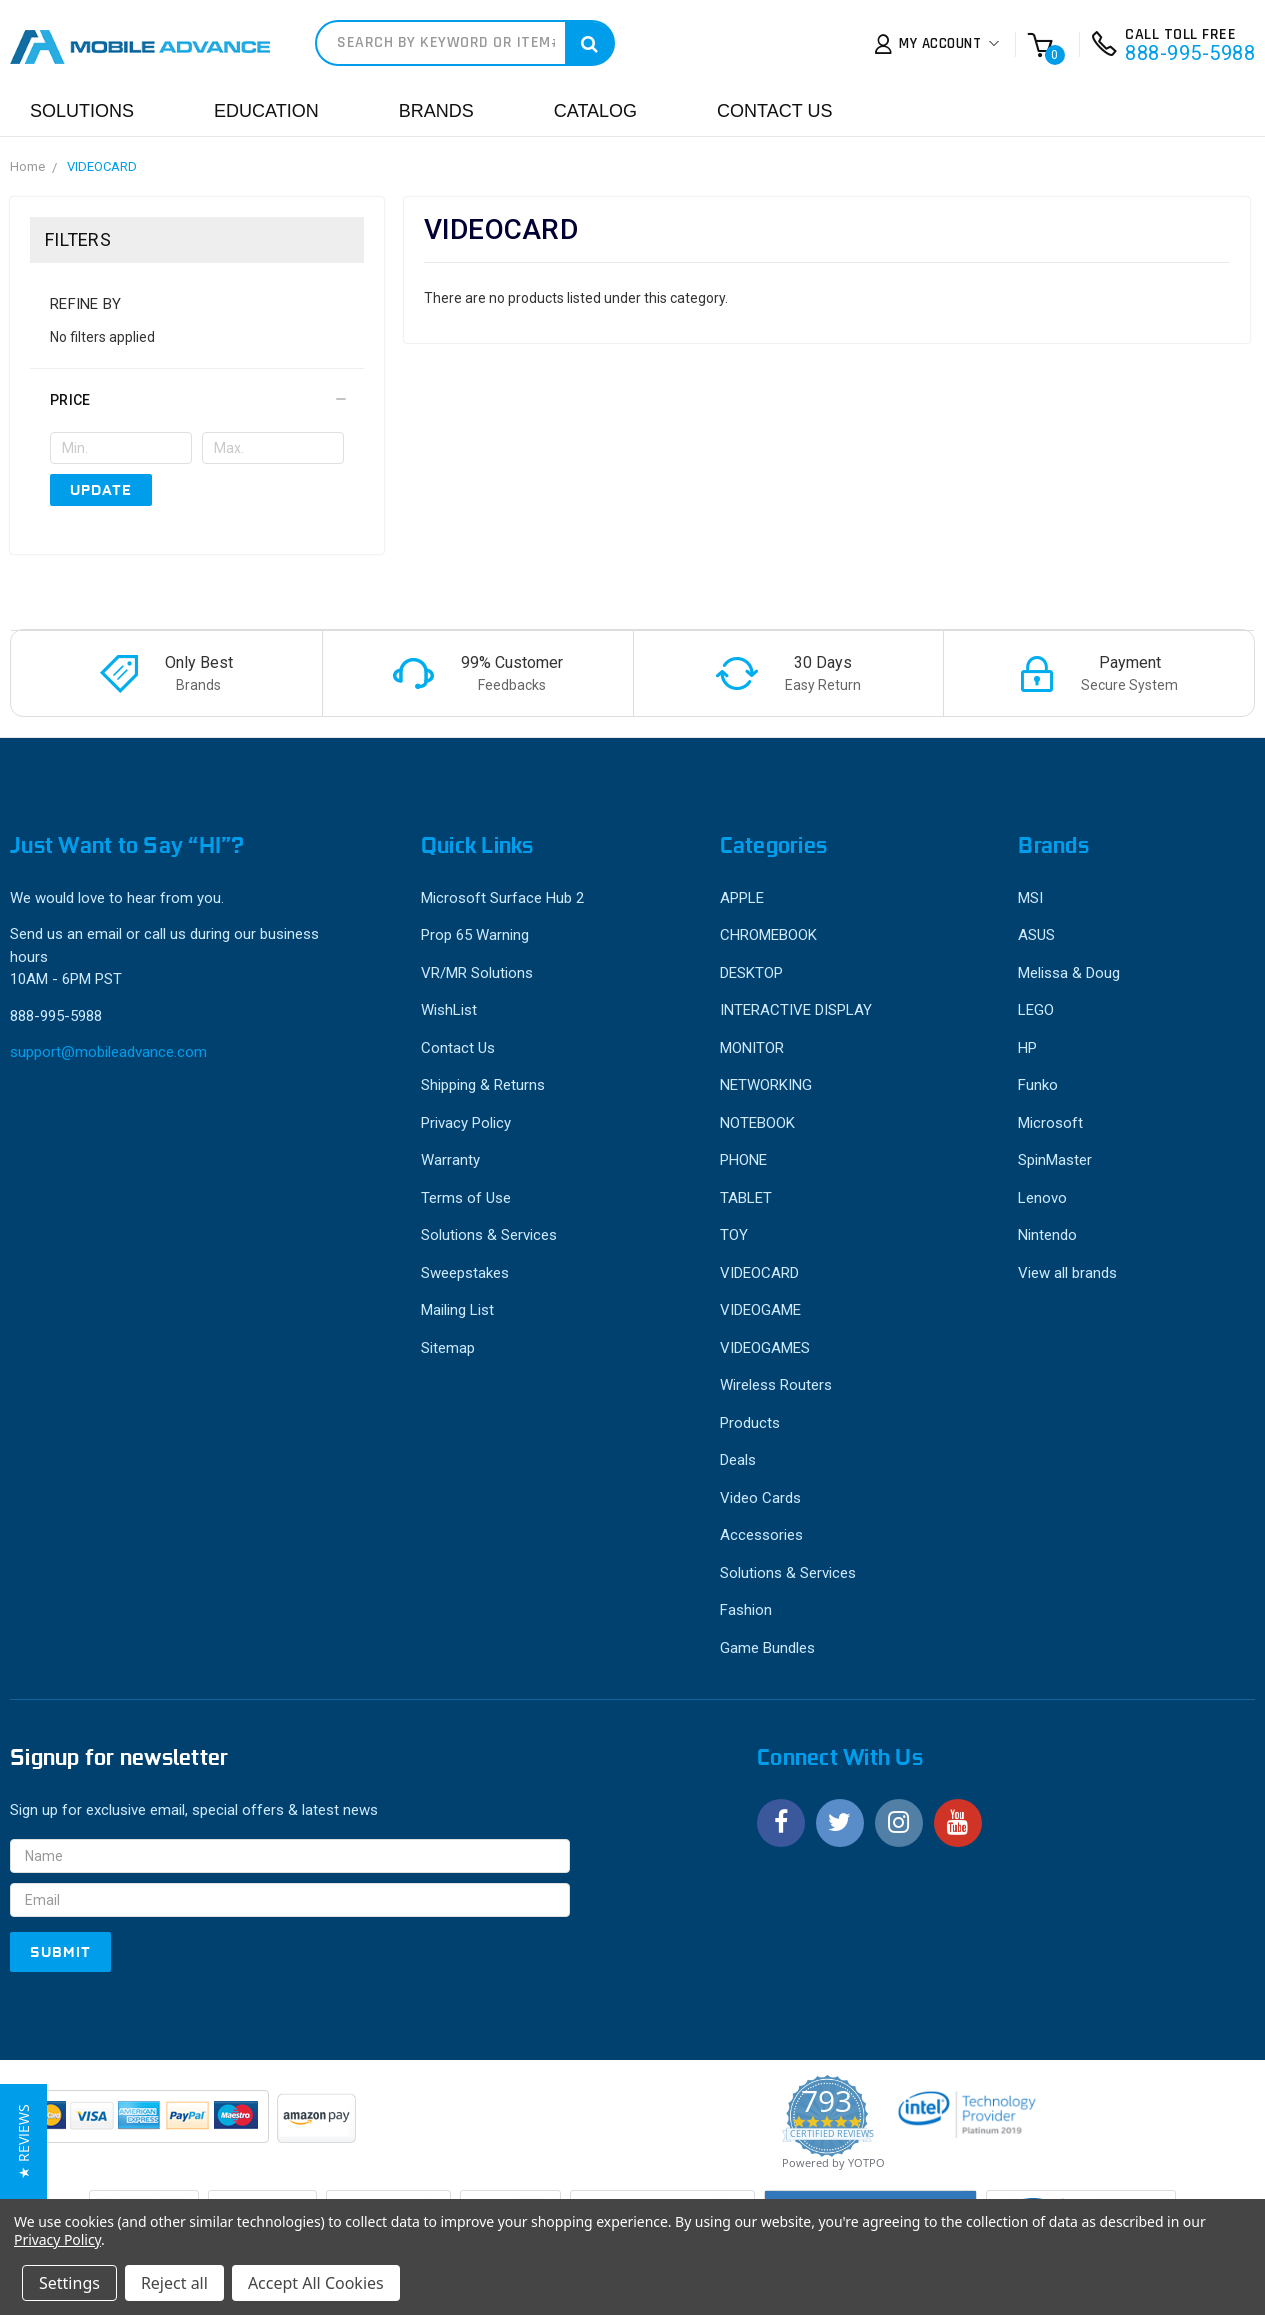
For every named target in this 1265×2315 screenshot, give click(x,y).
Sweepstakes (465, 1273)
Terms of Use (466, 1198)
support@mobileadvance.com (108, 1052)
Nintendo (1047, 1235)
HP (1027, 1048)
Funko (1038, 1085)
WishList (449, 1010)
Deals (738, 1460)
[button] (197, 400)
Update (101, 490)
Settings (69, 2283)
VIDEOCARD (102, 166)
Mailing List (457, 1310)
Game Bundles (767, 1648)
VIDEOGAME (760, 1310)
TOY (734, 1235)
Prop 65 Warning (475, 935)
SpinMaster (1055, 1160)
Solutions (82, 111)
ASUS (1036, 935)
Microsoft (1050, 1123)
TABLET (746, 1198)
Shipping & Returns (483, 1085)
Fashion (746, 1610)
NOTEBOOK (757, 1123)
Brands (436, 111)
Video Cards (760, 1498)
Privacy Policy (466, 1123)
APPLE (742, 898)
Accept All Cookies (316, 2283)
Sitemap (448, 1348)
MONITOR (752, 1048)
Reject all (174, 2283)
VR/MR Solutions (477, 973)
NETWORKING (766, 1085)
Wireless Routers (776, 1385)
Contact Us (774, 111)
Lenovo (1042, 1198)
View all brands (1067, 1273)
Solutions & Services (489, 1235)
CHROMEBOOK (768, 935)
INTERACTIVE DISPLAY (796, 1010)
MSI (1030, 898)
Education (266, 111)
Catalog (595, 111)
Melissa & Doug (1069, 973)
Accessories (761, 1535)
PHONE (743, 1160)
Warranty (450, 1160)
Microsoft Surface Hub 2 (502, 898)
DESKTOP (751, 973)
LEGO (1036, 1010)
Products (750, 1423)
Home (27, 166)
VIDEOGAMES (765, 1348)
